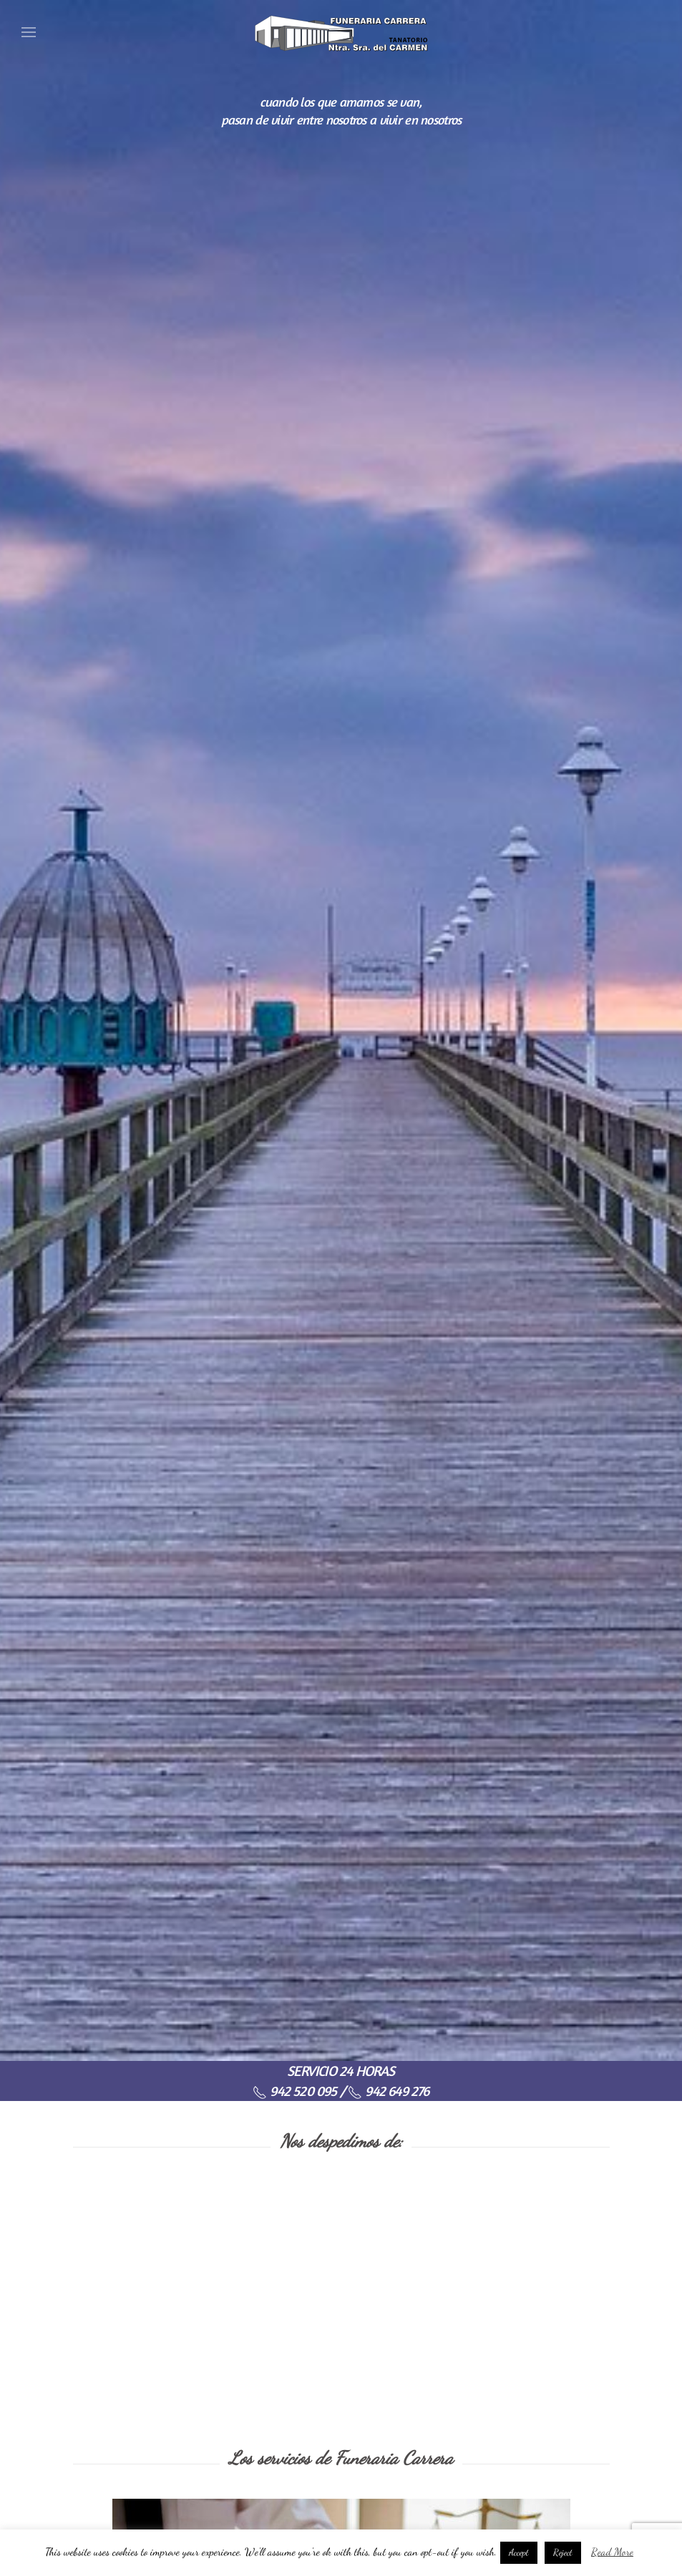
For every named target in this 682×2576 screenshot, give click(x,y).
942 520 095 (294, 2091)
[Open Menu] (28, 32)
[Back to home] (341, 32)
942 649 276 (388, 2091)
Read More (612, 2551)
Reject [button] (563, 2552)
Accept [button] (519, 2552)
